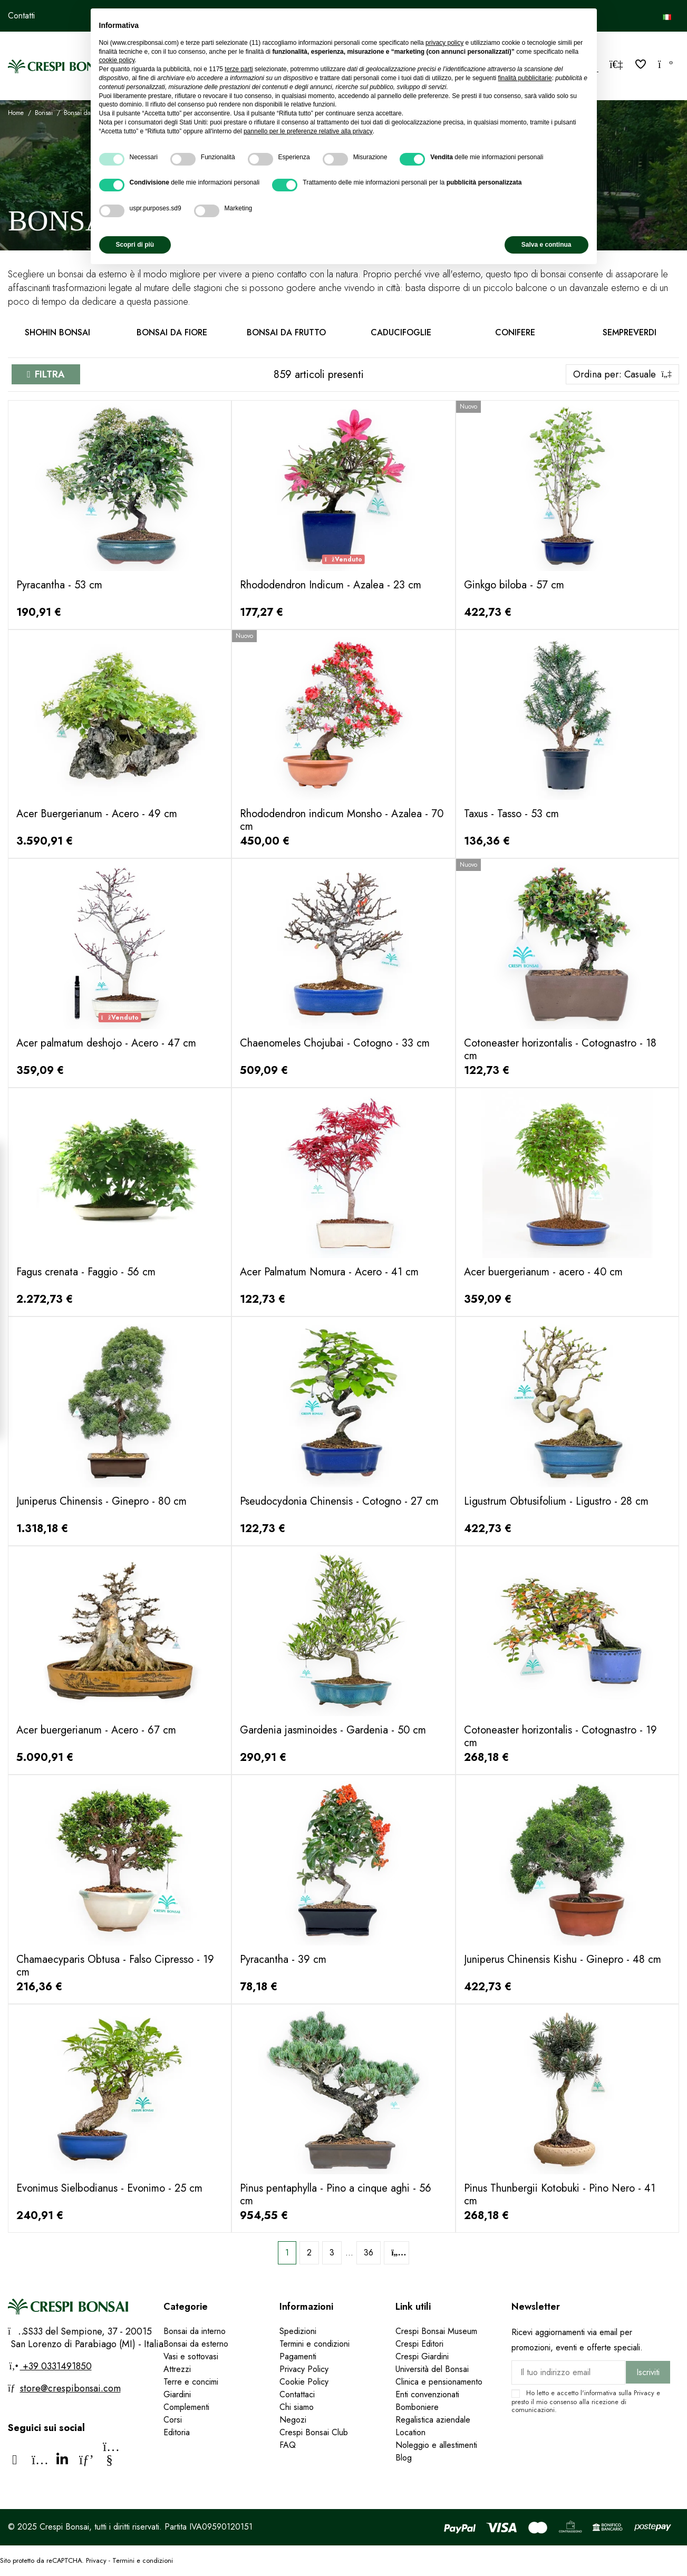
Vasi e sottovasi (190, 2356)
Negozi (292, 2420)
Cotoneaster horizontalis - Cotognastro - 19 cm (560, 1736)
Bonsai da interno (194, 2331)
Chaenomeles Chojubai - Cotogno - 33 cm (335, 1043)
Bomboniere (417, 2407)
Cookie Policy (303, 2382)
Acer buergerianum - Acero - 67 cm (96, 1730)
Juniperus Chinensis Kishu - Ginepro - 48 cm (562, 1959)
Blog (403, 2458)
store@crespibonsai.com (70, 2388)
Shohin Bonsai (57, 332)
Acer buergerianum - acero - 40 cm (543, 1272)
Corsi (172, 2420)
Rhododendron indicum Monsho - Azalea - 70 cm (341, 820)
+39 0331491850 (56, 2366)
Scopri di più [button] (135, 244)
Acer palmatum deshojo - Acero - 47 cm (106, 1043)
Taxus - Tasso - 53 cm (511, 813)
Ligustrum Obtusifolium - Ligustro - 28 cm (556, 1501)
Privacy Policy (303, 2369)
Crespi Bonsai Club (313, 2432)
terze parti (239, 69)
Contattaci (297, 2394)
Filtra (50, 374)
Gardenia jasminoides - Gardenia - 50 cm (333, 1730)
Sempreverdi (629, 332)
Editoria (176, 2432)
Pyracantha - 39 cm (283, 1959)
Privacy (644, 2393)
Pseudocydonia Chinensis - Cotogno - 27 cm (339, 1501)
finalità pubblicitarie (525, 78)
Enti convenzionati (427, 2394)
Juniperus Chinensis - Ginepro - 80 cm (101, 1501)
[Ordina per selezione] (622, 374)
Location (410, 2432)
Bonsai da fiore (172, 332)
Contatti (21, 15)
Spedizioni (297, 2331)
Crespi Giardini (422, 2356)
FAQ (288, 2445)
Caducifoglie (401, 332)
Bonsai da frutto (286, 332)
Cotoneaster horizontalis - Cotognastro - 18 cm (560, 1049)
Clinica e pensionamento (438, 2382)
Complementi (186, 2407)
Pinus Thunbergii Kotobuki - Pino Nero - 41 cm (559, 2195)
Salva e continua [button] (546, 244)
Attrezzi (177, 2369)
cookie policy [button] (117, 60)
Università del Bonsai (432, 2369)
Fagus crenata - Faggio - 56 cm (86, 1272)
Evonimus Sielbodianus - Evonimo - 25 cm (109, 2188)
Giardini (177, 2394)
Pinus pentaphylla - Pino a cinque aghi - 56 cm (335, 2195)
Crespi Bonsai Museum (436, 2331)
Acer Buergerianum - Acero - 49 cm (96, 813)
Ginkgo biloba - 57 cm (514, 585)
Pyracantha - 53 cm (59, 585)
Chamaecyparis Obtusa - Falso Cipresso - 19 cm (115, 1966)
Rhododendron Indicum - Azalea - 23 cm (330, 585)
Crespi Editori (419, 2344)
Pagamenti (297, 2356)
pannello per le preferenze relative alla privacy (308, 131)
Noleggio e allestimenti (436, 2445)
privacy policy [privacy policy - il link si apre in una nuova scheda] (444, 42)
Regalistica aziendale (432, 2420)
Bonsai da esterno (195, 2344)
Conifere (515, 332)
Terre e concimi (190, 2382)
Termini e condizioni (314, 2344)
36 (368, 2252)
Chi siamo (296, 2407)
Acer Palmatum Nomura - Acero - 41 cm (329, 1272)
